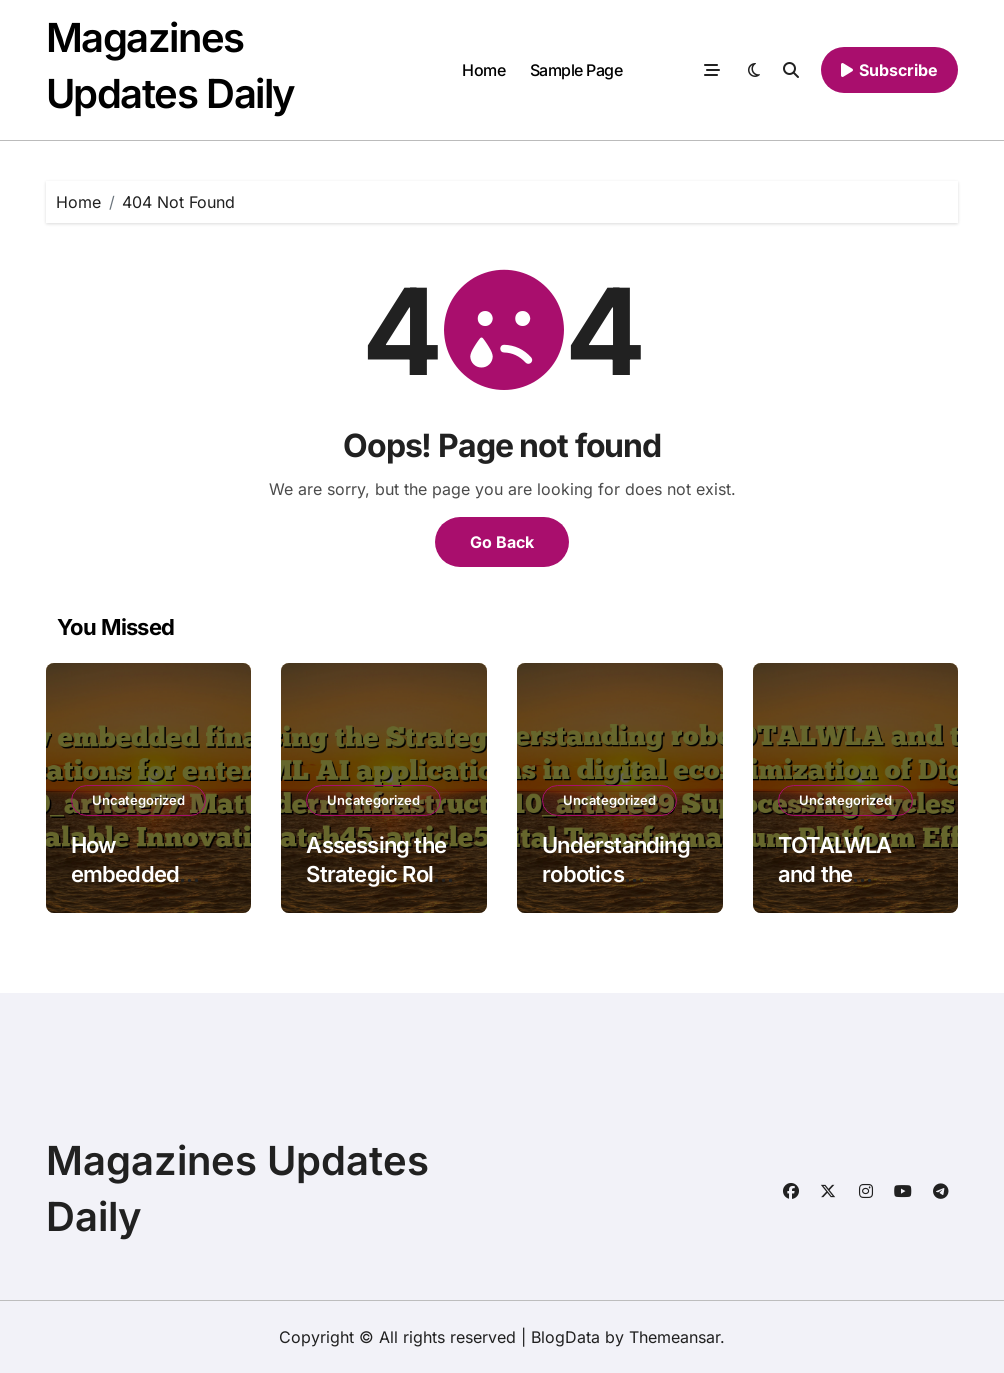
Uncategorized (138, 800)
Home (483, 70)
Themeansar (674, 1337)
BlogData (565, 1337)
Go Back (502, 542)
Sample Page (576, 70)
